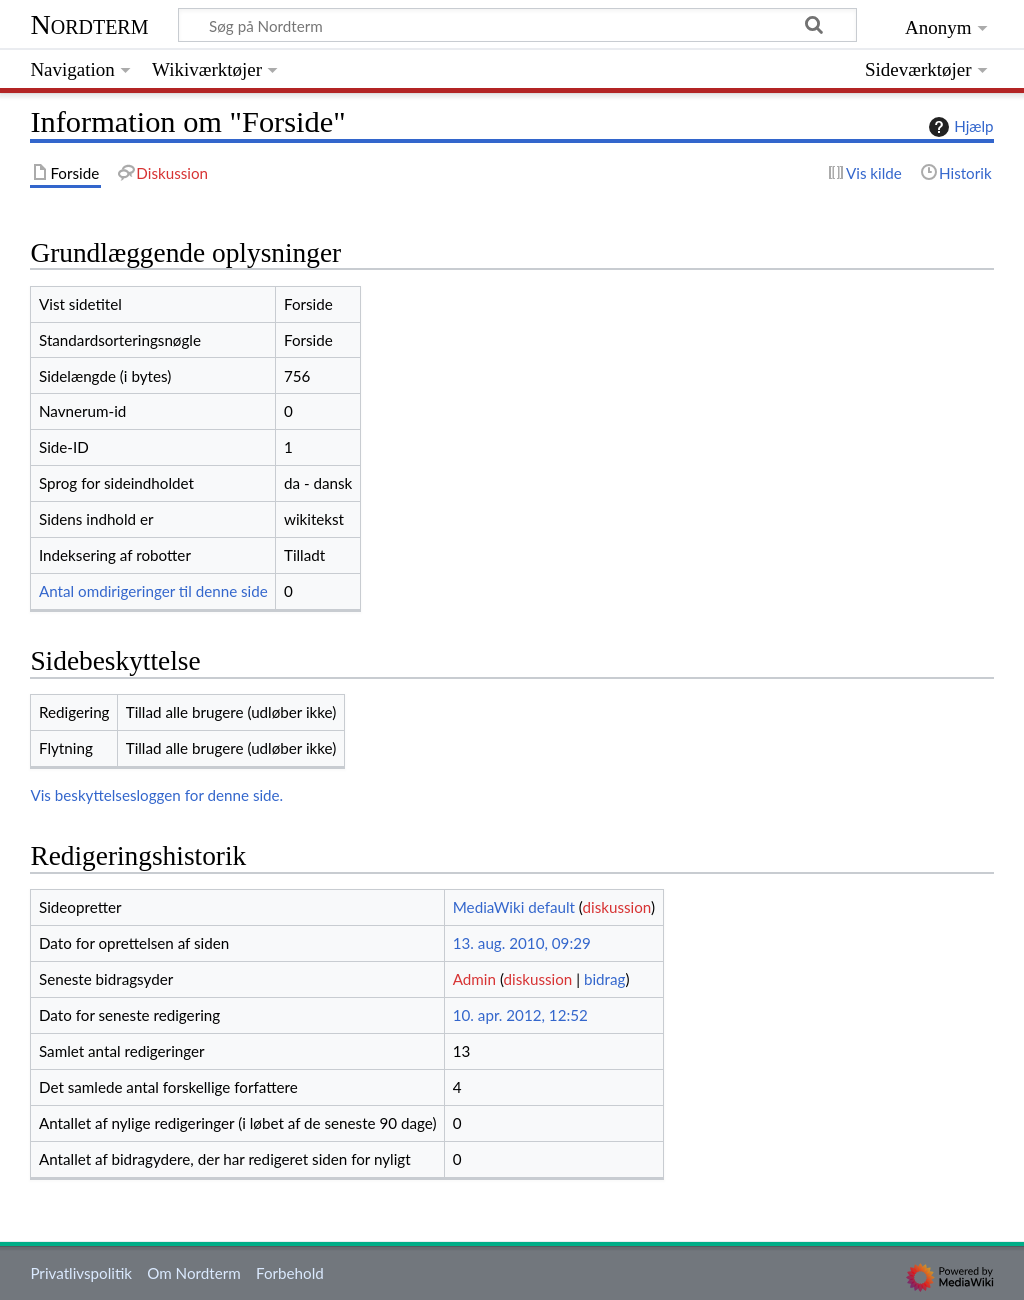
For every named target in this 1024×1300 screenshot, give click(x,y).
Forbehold (290, 1273)
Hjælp (958, 127)
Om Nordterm (194, 1273)
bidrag (605, 979)
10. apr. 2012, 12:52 (520, 1015)
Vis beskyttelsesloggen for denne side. (156, 795)
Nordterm (89, 24)
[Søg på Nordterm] (518, 25)
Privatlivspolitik (81, 1273)
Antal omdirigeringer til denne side (153, 591)
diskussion (616, 907)
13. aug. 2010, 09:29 (522, 943)
